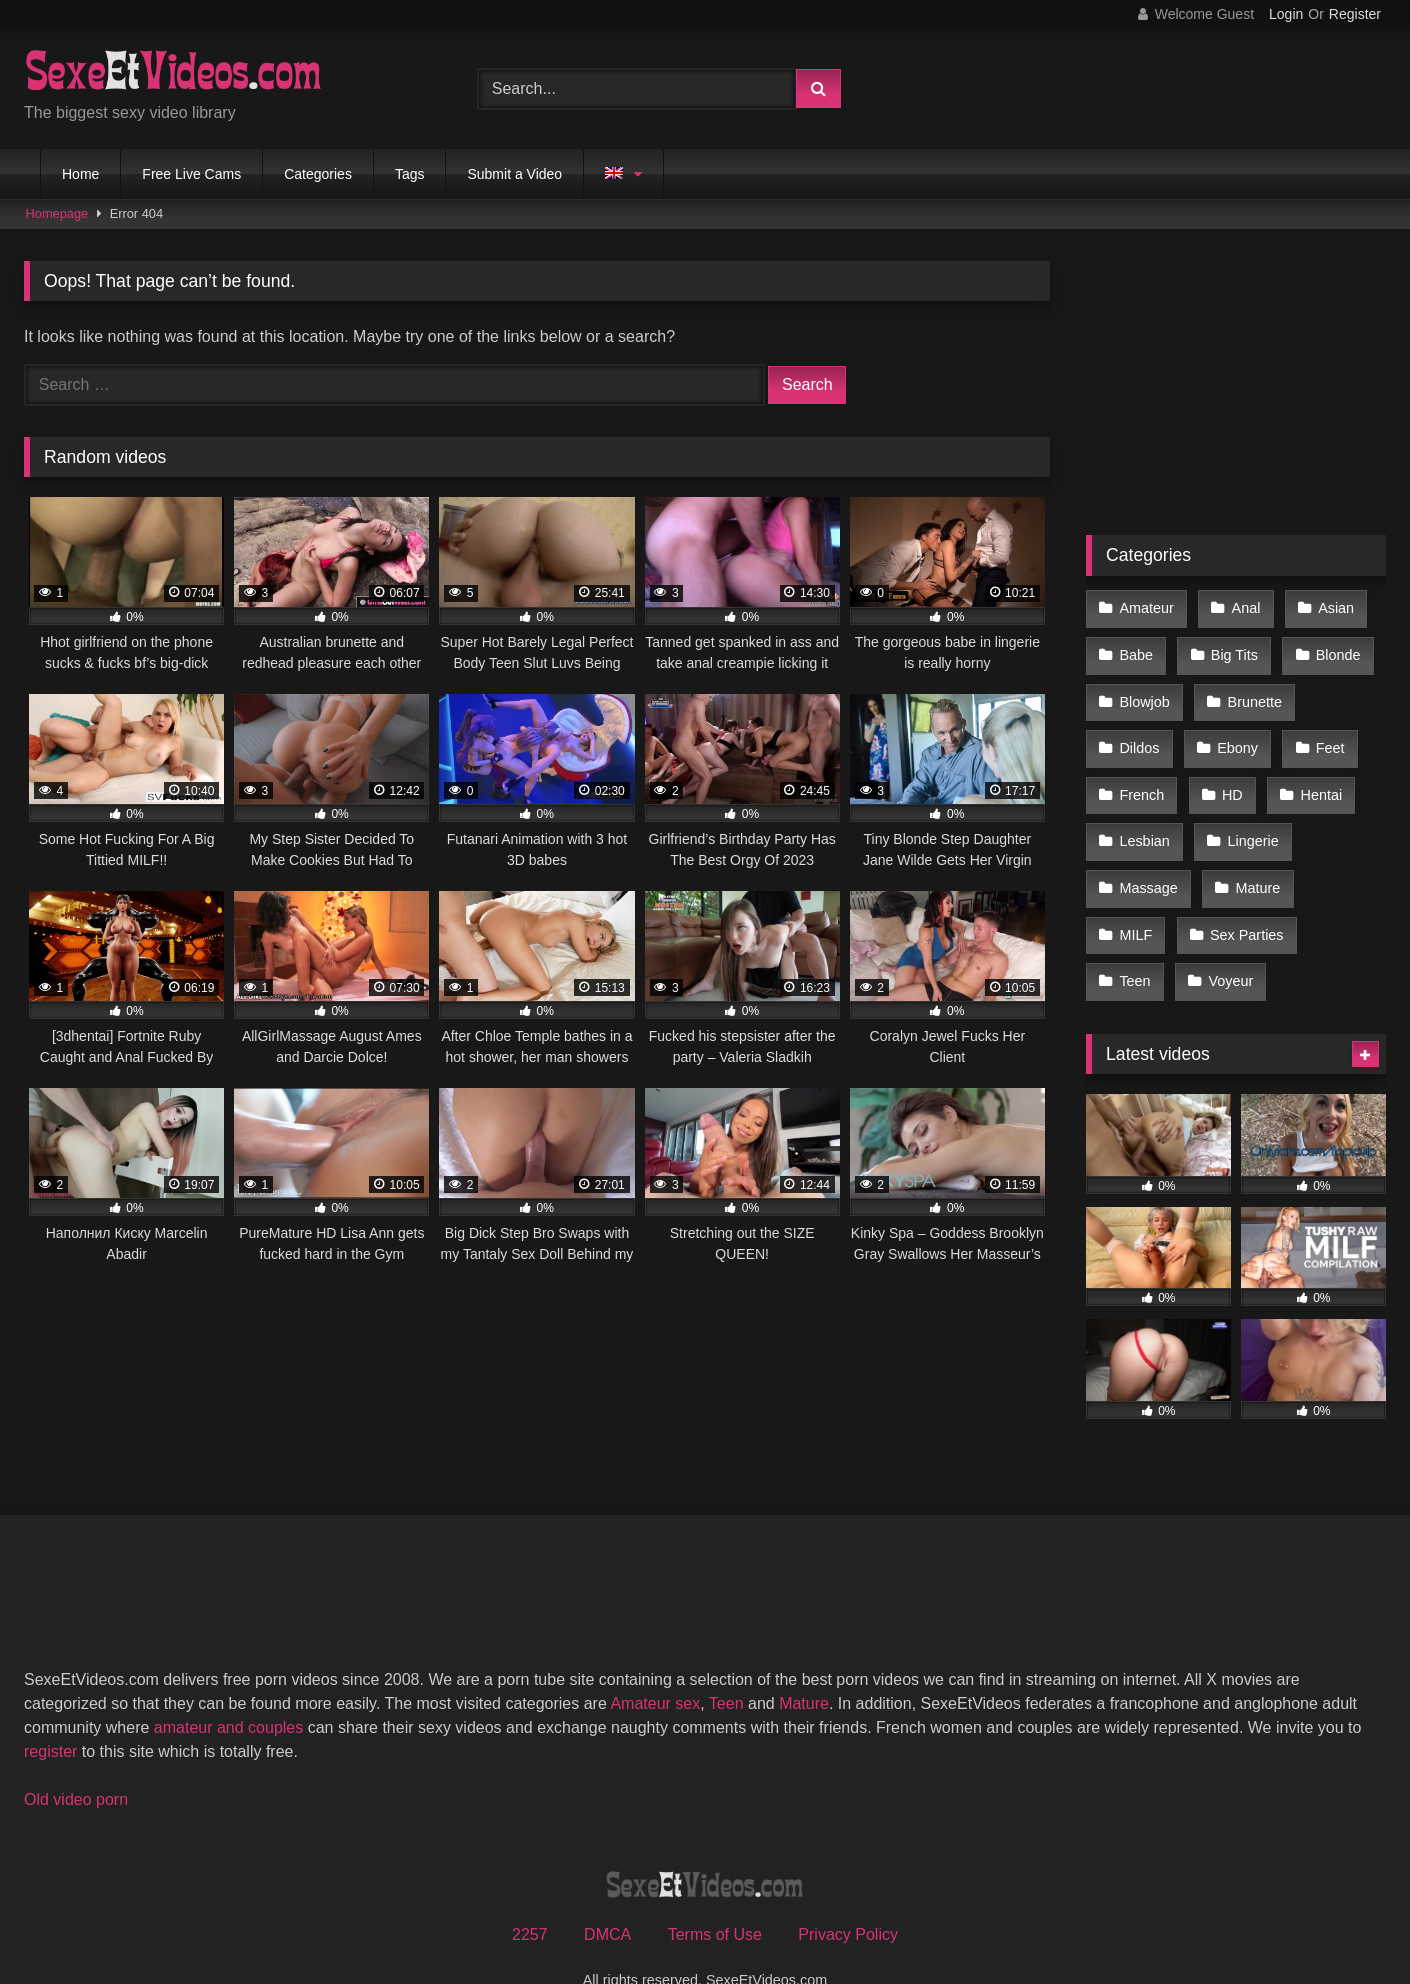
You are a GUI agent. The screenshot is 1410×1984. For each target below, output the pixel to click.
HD (1229, 776)
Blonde (1332, 649)
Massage (1148, 861)
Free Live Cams (191, 174)
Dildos (1139, 734)
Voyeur (1227, 945)
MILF (1135, 903)
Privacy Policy (848, 1895)
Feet (1324, 734)
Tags (410, 174)
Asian (1330, 607)
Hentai (1316, 776)
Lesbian (1144, 818)
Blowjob (1144, 692)
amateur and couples (228, 1688)
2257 (530, 1895)
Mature (1254, 861)
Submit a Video (514, 174)
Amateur (1146, 607)
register (50, 1712)
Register (1355, 14)
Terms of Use (715, 1895)
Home (80, 174)
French (1141, 776)
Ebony (1234, 734)
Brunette (1251, 692)
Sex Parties (1244, 903)
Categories (318, 174)
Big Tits (1231, 649)
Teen (1134, 945)
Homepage (57, 213)
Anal (1242, 607)
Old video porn (76, 1760)
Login (1286, 14)
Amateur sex (655, 1664)
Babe (1136, 649)
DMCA (607, 1895)
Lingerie (1249, 818)
